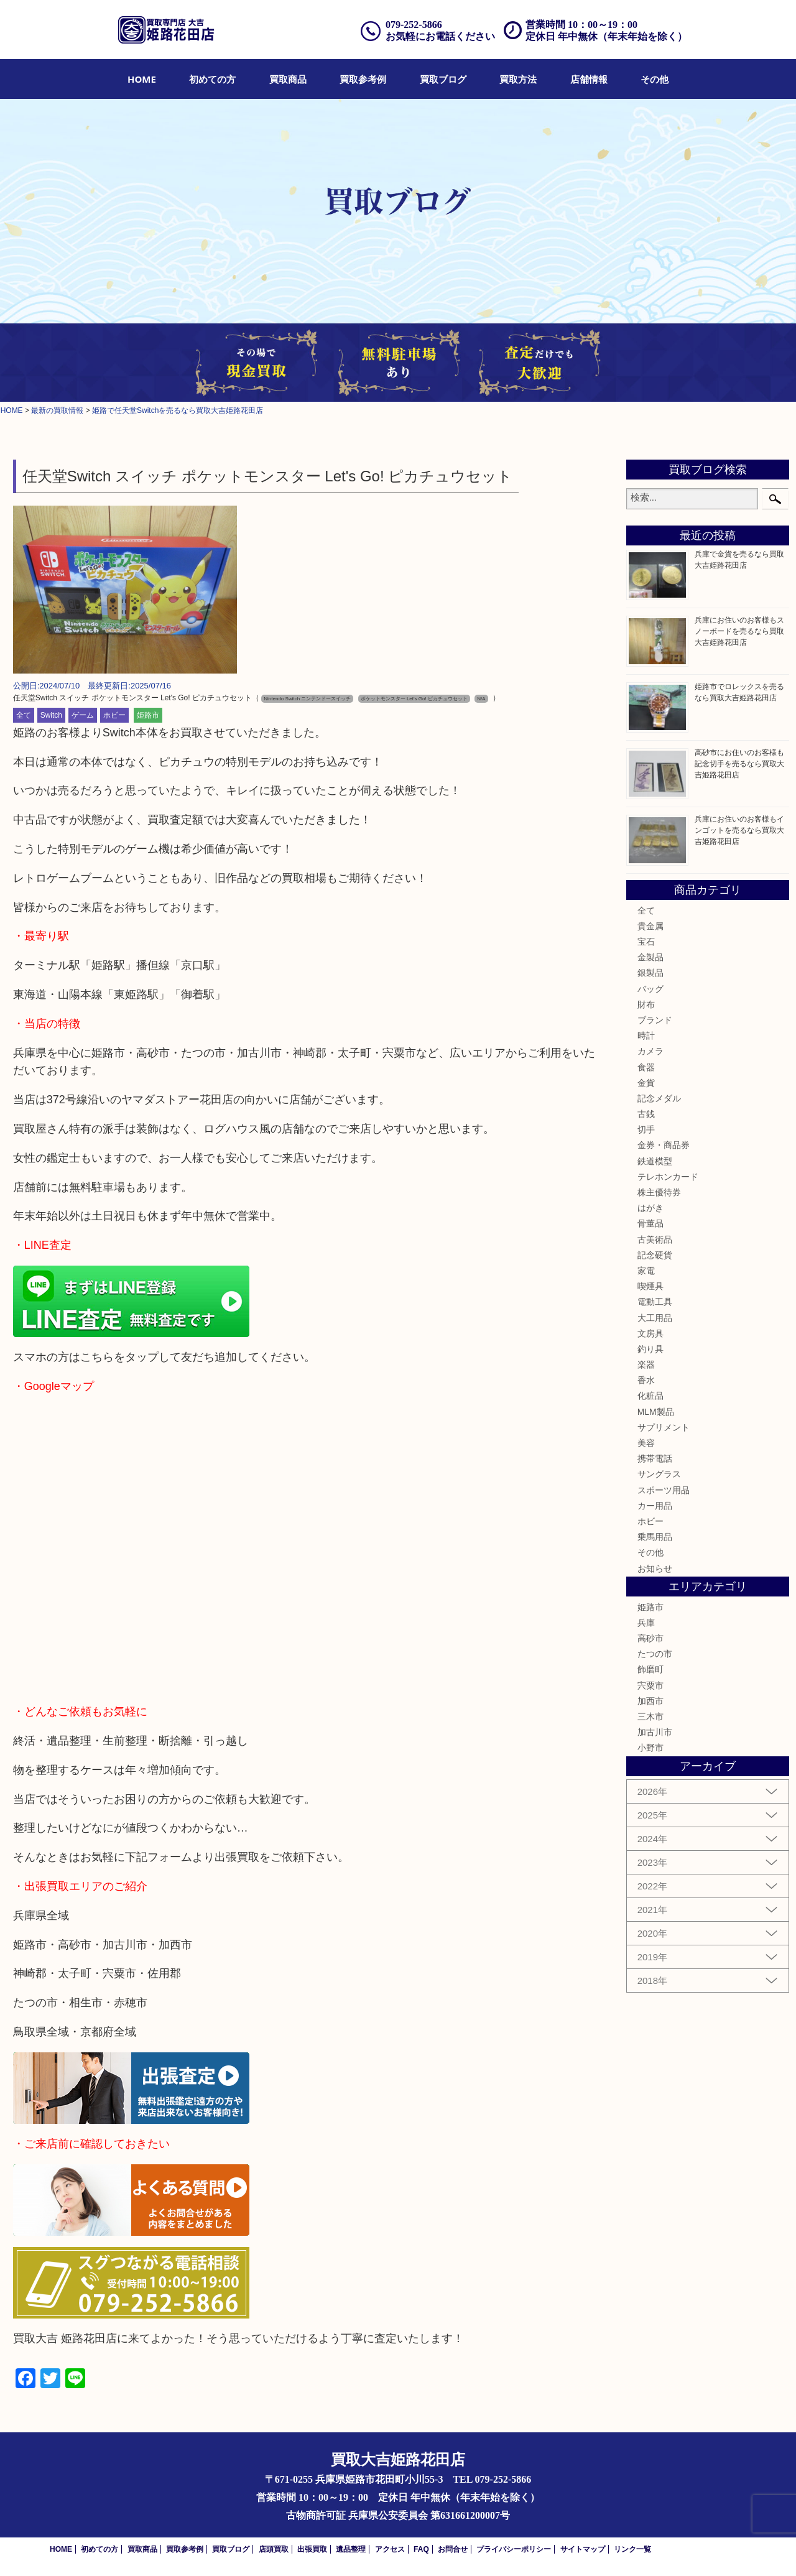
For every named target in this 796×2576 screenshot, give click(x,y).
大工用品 (654, 1318)
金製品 (650, 957)
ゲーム (83, 715)
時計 (646, 1035)
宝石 (646, 942)
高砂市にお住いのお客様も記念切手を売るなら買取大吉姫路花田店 (739, 763)
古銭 (646, 1114)
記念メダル (659, 1098)
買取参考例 (363, 79)
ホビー (114, 715)
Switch (51, 715)
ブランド (654, 1020)
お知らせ (654, 1568)
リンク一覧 (632, 2549)
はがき (650, 1208)
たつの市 (654, 1654)
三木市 (650, 1716)
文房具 (650, 1333)
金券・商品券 (663, 1145)
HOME (141, 79)
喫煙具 (650, 1286)
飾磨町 (650, 1669)
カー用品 (654, 1506)
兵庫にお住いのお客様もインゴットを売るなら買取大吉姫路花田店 (739, 830)
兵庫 (646, 1623)
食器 (646, 1067)
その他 (655, 79)
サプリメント (663, 1427)
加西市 (650, 1701)
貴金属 (650, 926)
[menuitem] (141, 79)
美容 (646, 1443)
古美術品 (654, 1239)
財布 (646, 1004)
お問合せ (453, 2549)
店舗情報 (589, 79)
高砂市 (650, 1638)
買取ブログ (443, 79)
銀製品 (650, 973)
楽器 (646, 1364)
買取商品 (288, 79)
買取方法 (518, 79)
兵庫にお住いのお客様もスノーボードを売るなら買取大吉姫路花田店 (739, 631)
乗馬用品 (654, 1537)
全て (23, 715)
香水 (646, 1380)
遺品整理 (351, 2549)
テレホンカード (667, 1177)
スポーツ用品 (663, 1490)
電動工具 (654, 1302)
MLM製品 (655, 1412)
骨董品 (650, 1223)
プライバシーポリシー (513, 2549)
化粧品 (650, 1396)
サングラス (659, 1474)
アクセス (390, 2549)
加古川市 (654, 1732)
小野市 (650, 1748)
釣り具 (650, 1349)
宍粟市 (650, 1685)
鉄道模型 (654, 1161)
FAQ (421, 2549)
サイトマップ (582, 2549)
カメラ (650, 1051)
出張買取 (312, 2549)
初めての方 (212, 79)
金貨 (646, 1083)
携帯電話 (654, 1458)
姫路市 (148, 715)
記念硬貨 (654, 1255)
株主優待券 (659, 1192)
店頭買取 (274, 2549)
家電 (646, 1271)
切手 (646, 1129)
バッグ (650, 989)
